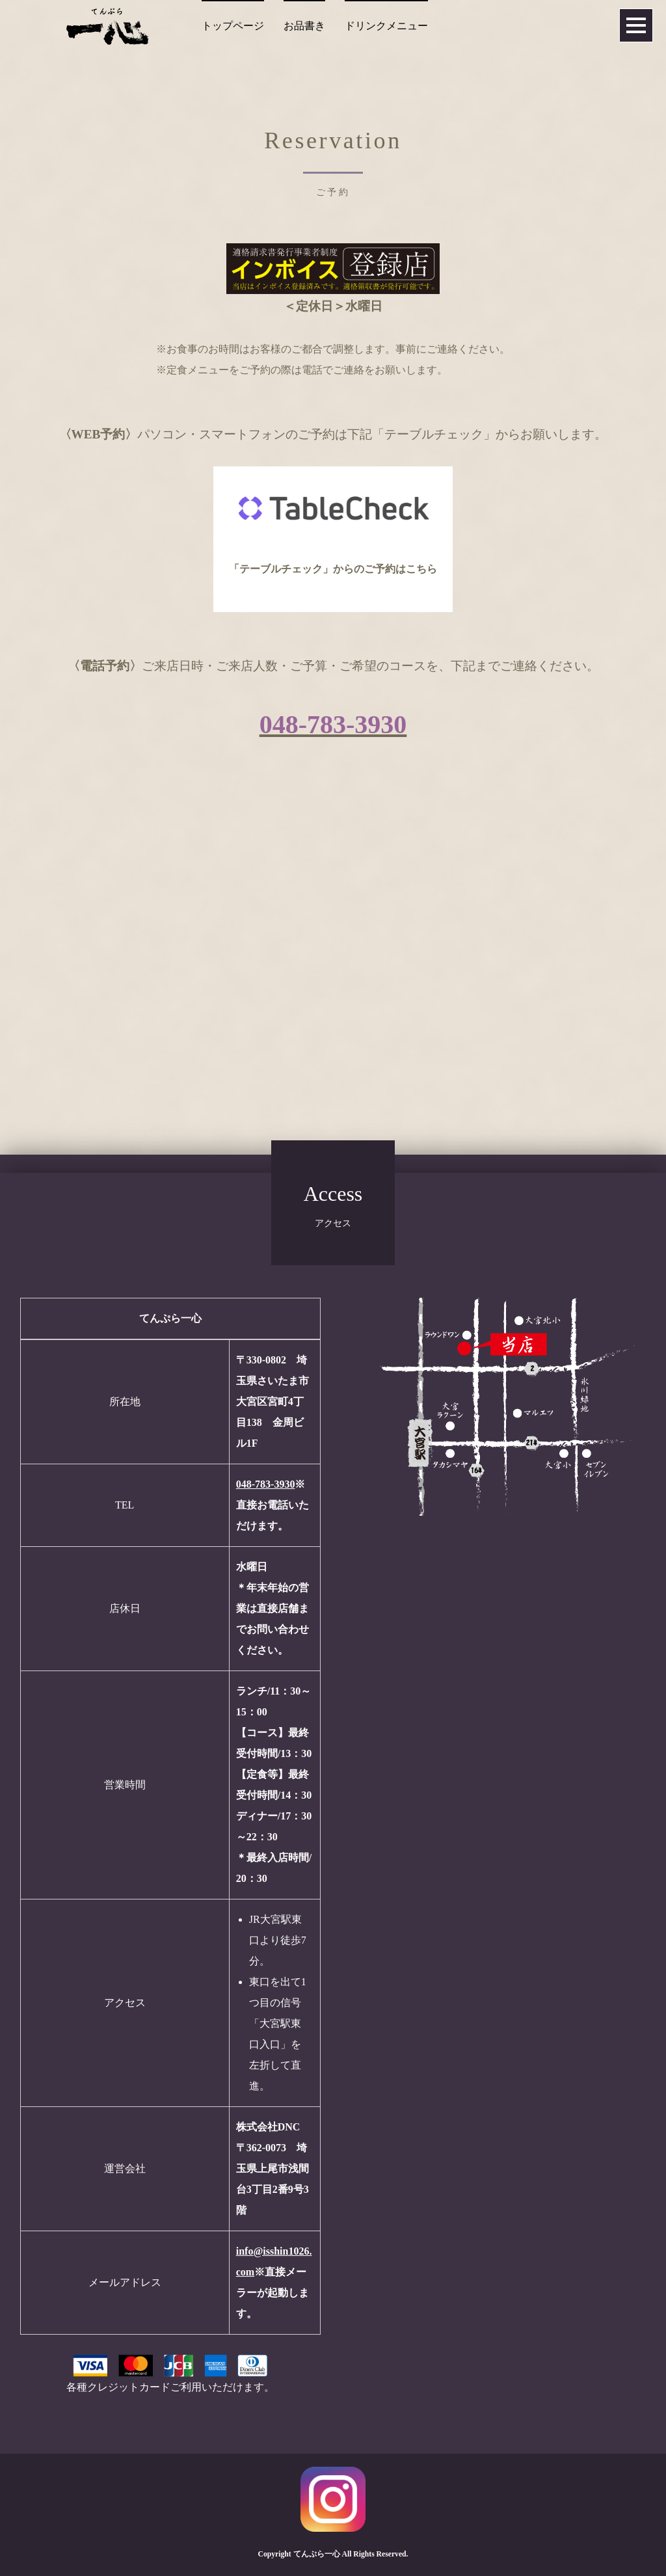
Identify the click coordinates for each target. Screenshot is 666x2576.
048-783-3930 (265, 1484)
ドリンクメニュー (386, 25)
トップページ (233, 25)
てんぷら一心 (316, 2554)
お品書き (304, 25)
